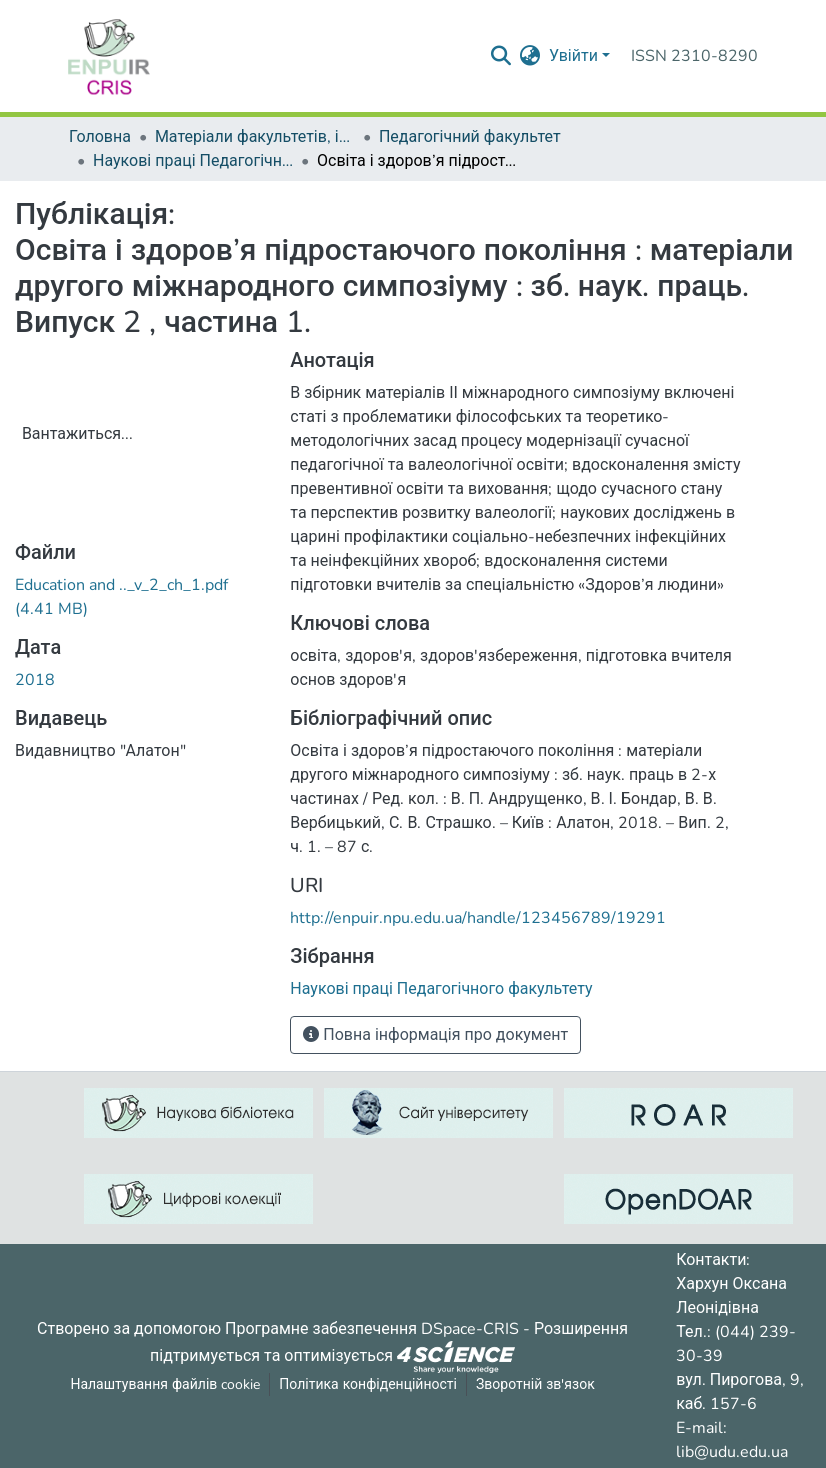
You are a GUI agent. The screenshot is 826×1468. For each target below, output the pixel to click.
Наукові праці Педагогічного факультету (193, 161)
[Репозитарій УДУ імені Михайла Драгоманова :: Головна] (109, 56)
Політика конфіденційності (368, 1384)
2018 (35, 680)
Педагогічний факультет (470, 137)
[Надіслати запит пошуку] (501, 56)
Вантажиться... (77, 434)
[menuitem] (530, 56)
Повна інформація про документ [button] (435, 1035)
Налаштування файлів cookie (165, 1384)
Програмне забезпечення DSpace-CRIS (372, 1329)
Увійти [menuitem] (573, 56)
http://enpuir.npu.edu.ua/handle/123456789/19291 (478, 918)
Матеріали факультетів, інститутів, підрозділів (255, 137)
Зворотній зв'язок (535, 1384)
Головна (100, 137)
